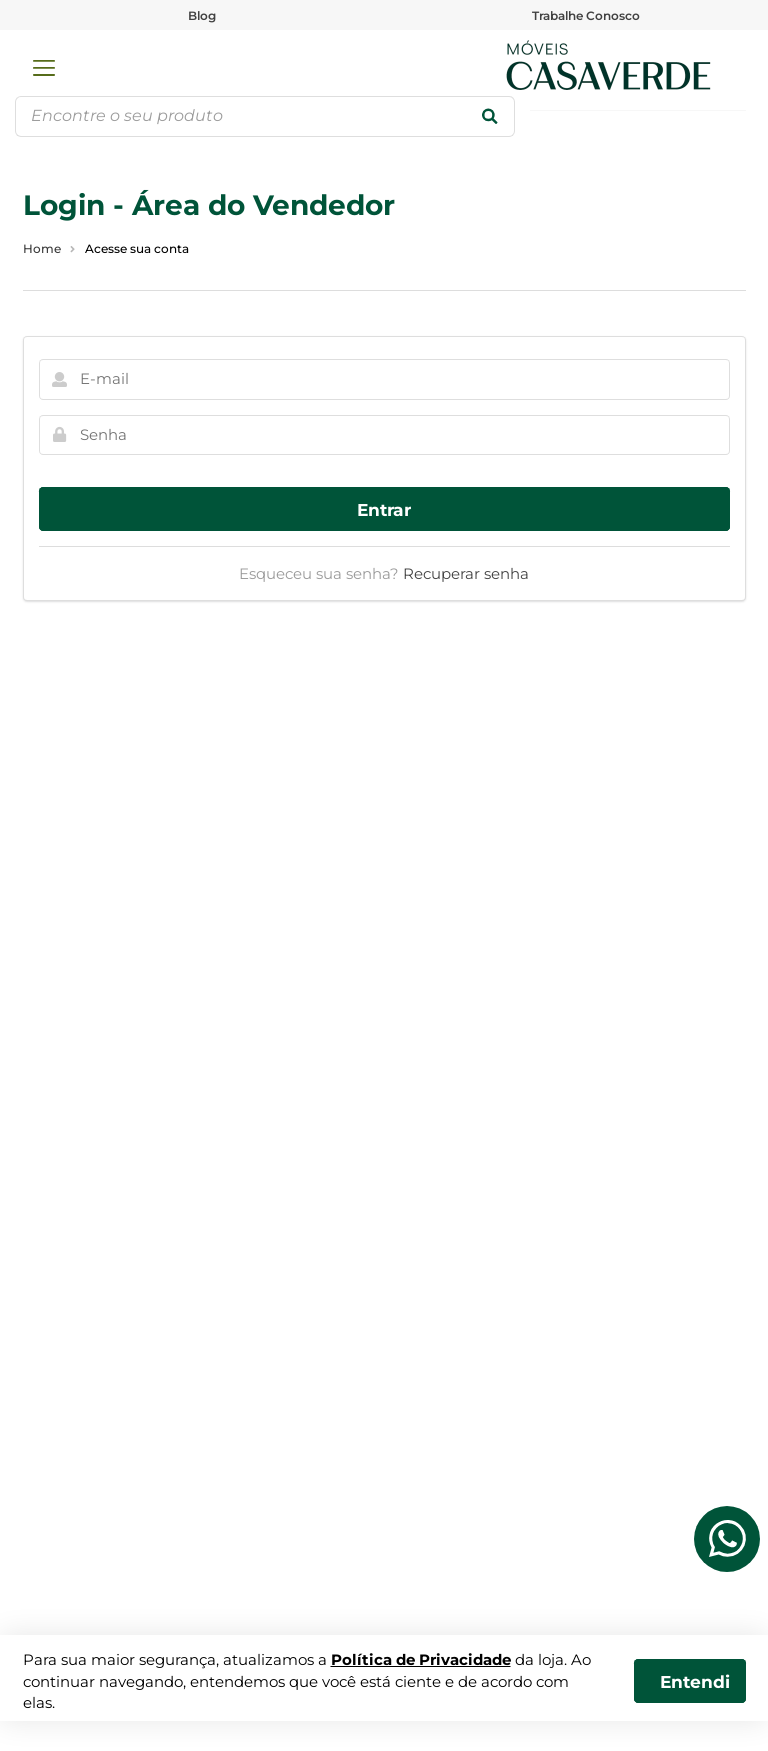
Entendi (695, 1681)
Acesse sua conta (137, 249)
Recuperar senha (466, 573)
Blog (202, 15)
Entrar (384, 509)
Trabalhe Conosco (586, 15)
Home (42, 249)
